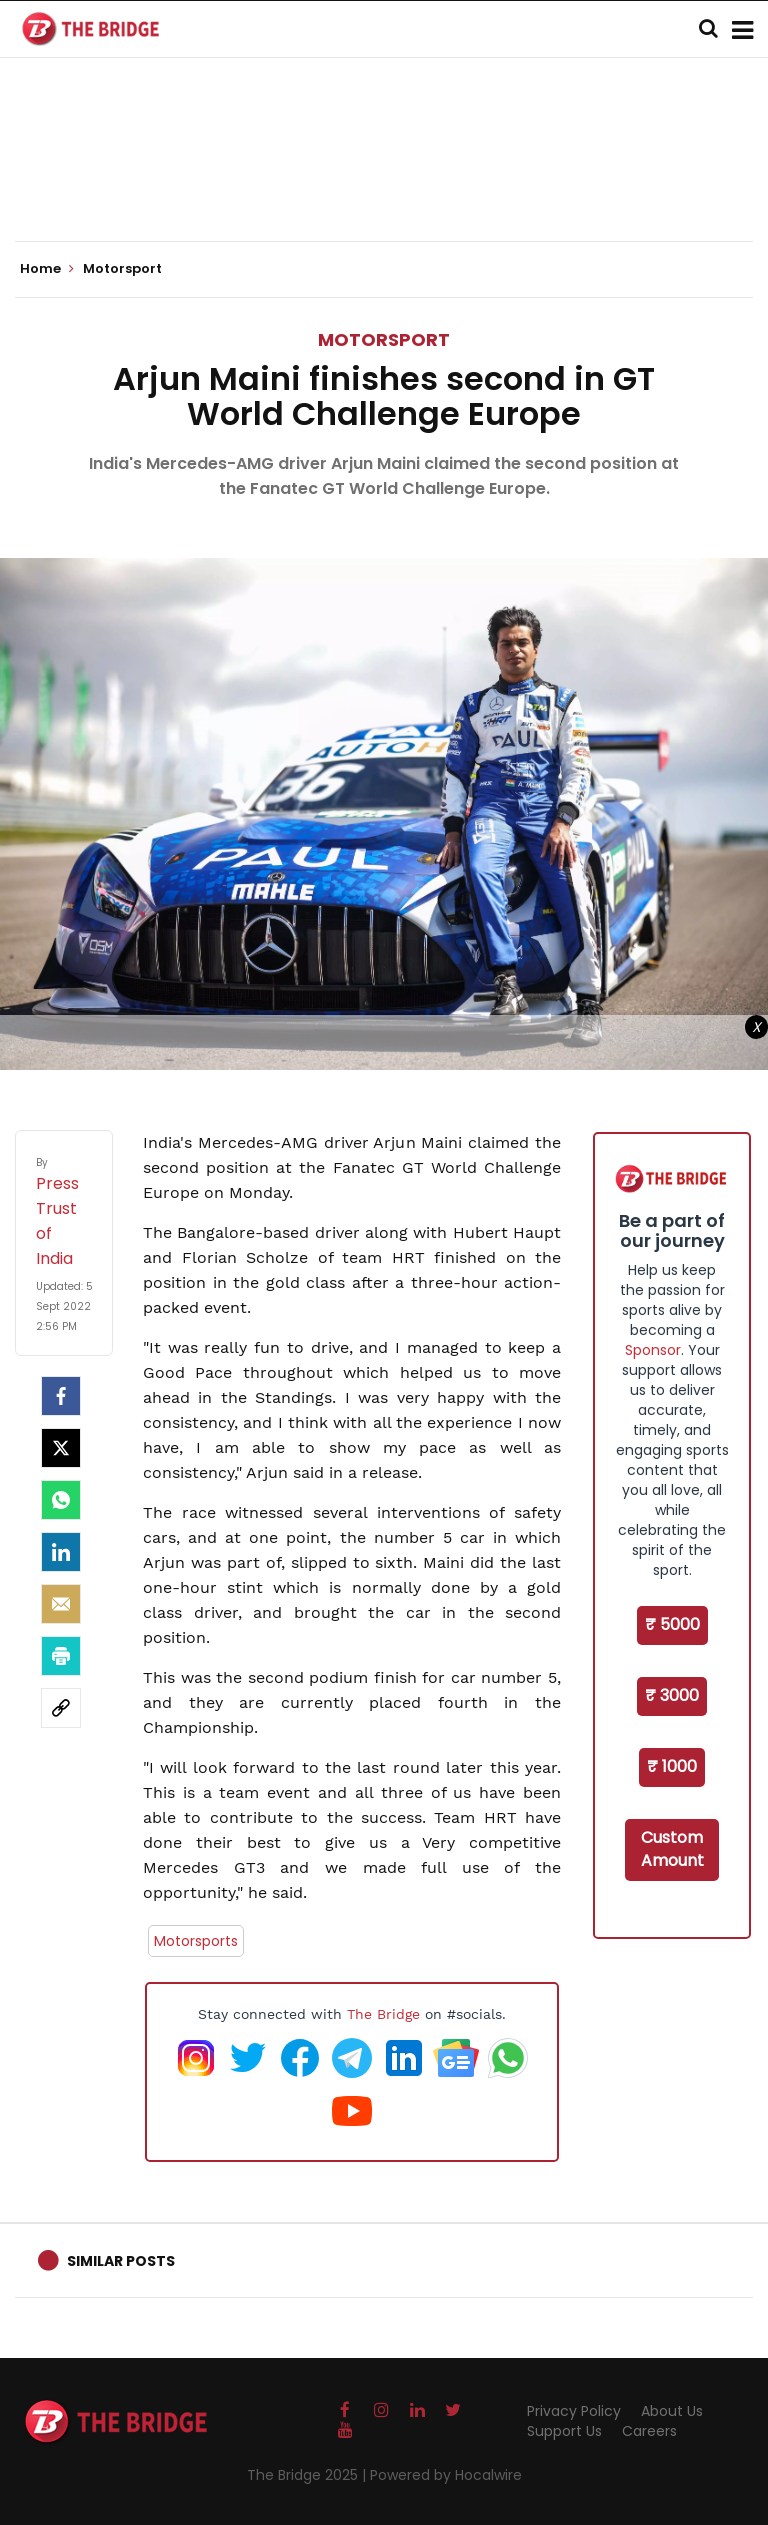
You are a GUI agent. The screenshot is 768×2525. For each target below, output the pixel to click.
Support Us (564, 2431)
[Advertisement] (384, 180)
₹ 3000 (672, 1695)
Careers (649, 2431)
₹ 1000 (672, 1766)
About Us (672, 2411)
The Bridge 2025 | (308, 2475)
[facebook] (61, 1396)
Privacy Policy (574, 2411)
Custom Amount (672, 1849)
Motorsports (196, 1941)
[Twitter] (61, 1448)
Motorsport (384, 339)
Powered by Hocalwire (446, 2475)
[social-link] (61, 1708)
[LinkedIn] (61, 1552)
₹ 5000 (672, 1624)
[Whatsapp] (61, 1500)
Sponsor (653, 1350)
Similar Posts (121, 2261)
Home (47, 269)
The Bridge (383, 2014)
